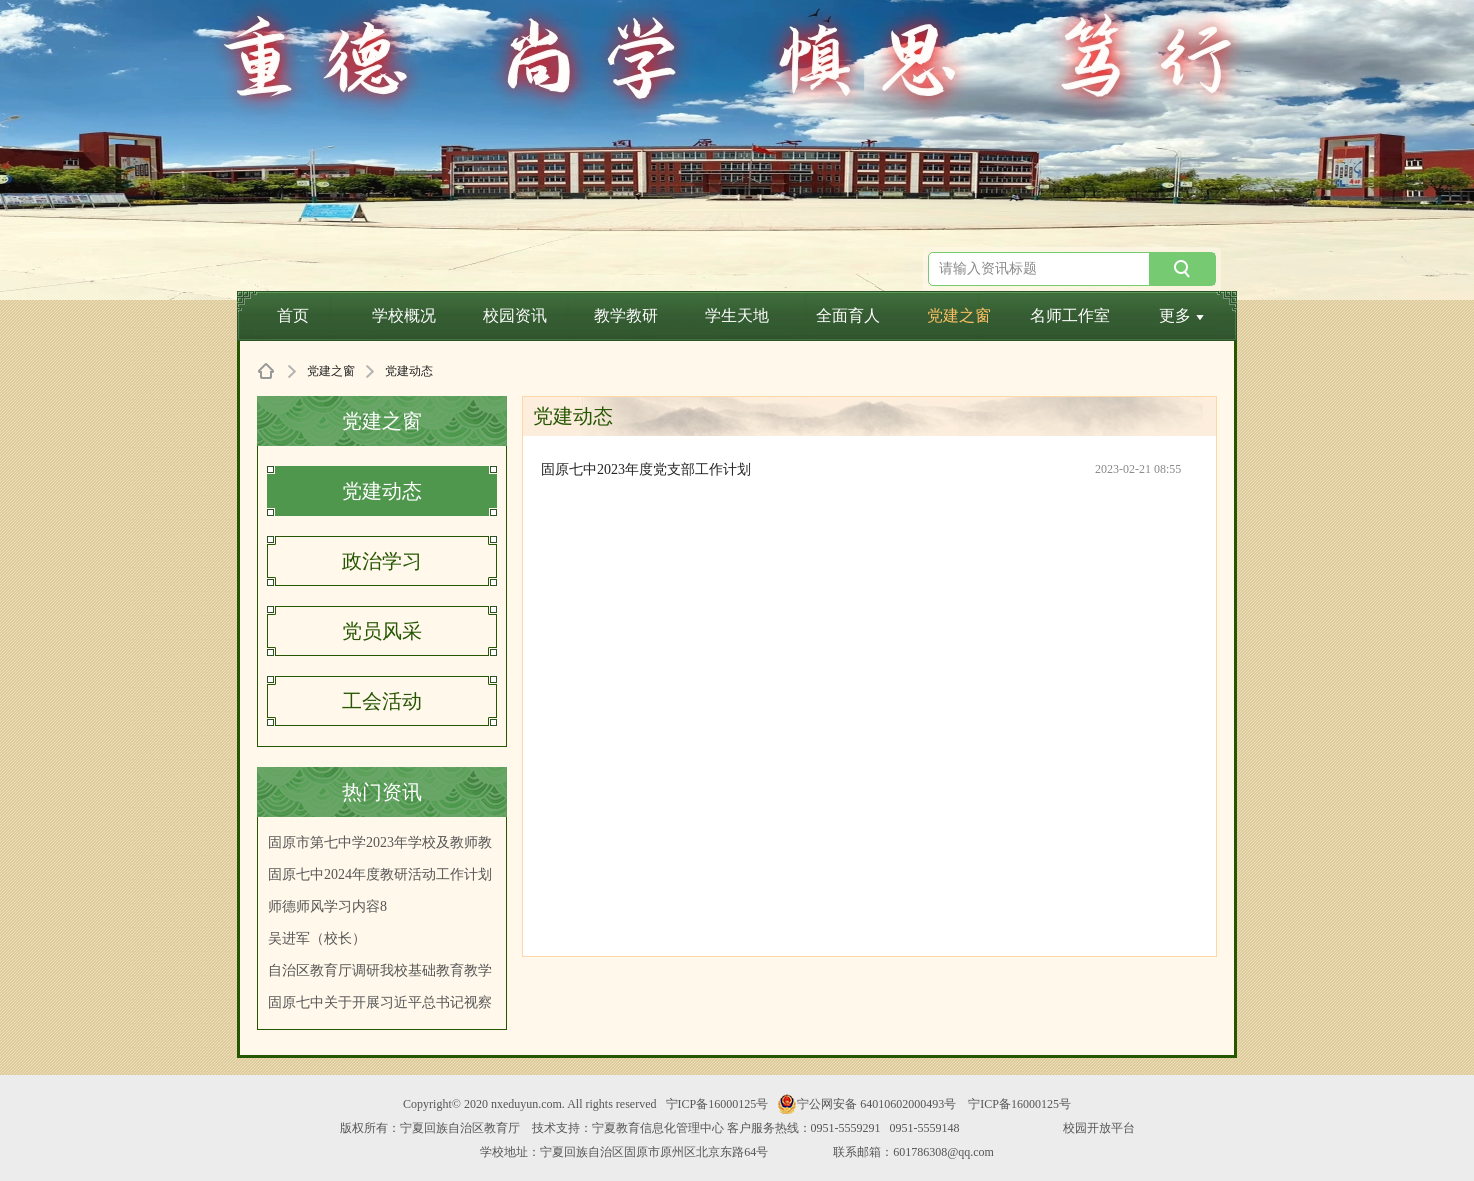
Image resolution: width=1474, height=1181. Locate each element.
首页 (293, 315)
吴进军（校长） (317, 938)
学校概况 (404, 315)
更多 (1181, 315)
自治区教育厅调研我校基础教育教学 (380, 970)
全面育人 (848, 315)
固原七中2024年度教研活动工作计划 (380, 874)
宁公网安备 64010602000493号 (866, 1104)
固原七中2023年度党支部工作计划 (646, 469)
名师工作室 (1070, 315)
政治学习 (382, 561)
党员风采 (382, 631)
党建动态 (382, 491)
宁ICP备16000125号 (717, 1104)
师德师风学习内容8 (327, 906)
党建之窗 (959, 315)
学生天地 (737, 315)
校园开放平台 (1099, 1128)
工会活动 (382, 701)
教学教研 (626, 315)
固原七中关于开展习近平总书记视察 (380, 1002)
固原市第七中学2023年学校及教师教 (380, 842)
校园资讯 (515, 315)
